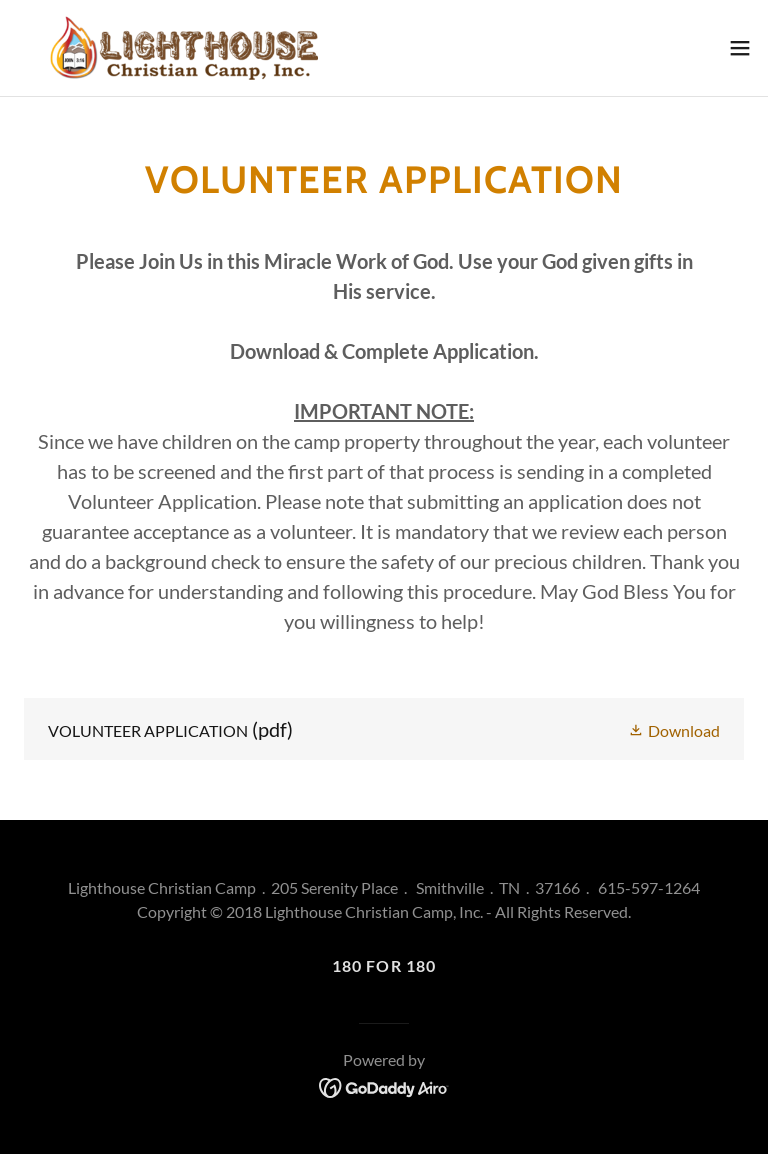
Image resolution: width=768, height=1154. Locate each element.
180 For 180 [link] (383, 965)
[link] (183, 48)
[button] (740, 48)
